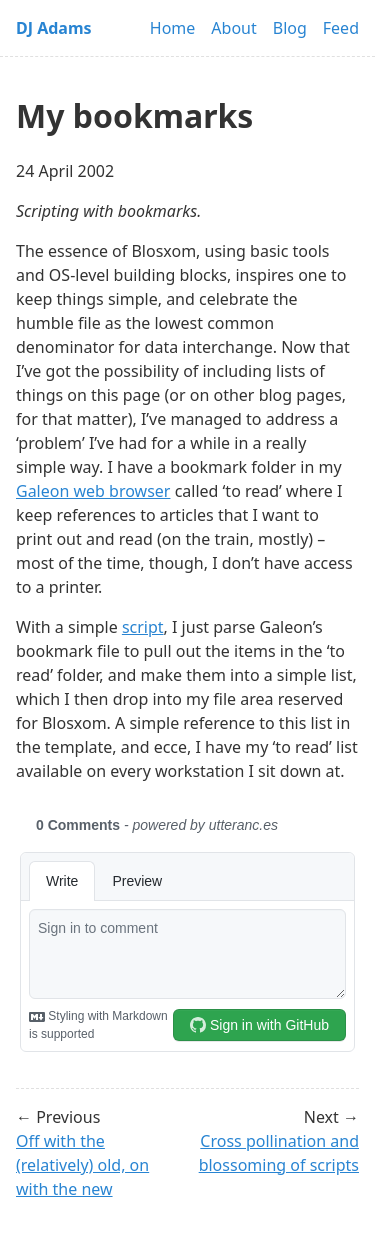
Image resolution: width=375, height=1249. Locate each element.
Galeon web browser (93, 491)
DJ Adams (54, 28)
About (233, 28)
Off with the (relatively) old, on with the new (82, 1165)
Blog (290, 28)
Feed (341, 28)
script (143, 627)
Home (173, 28)
